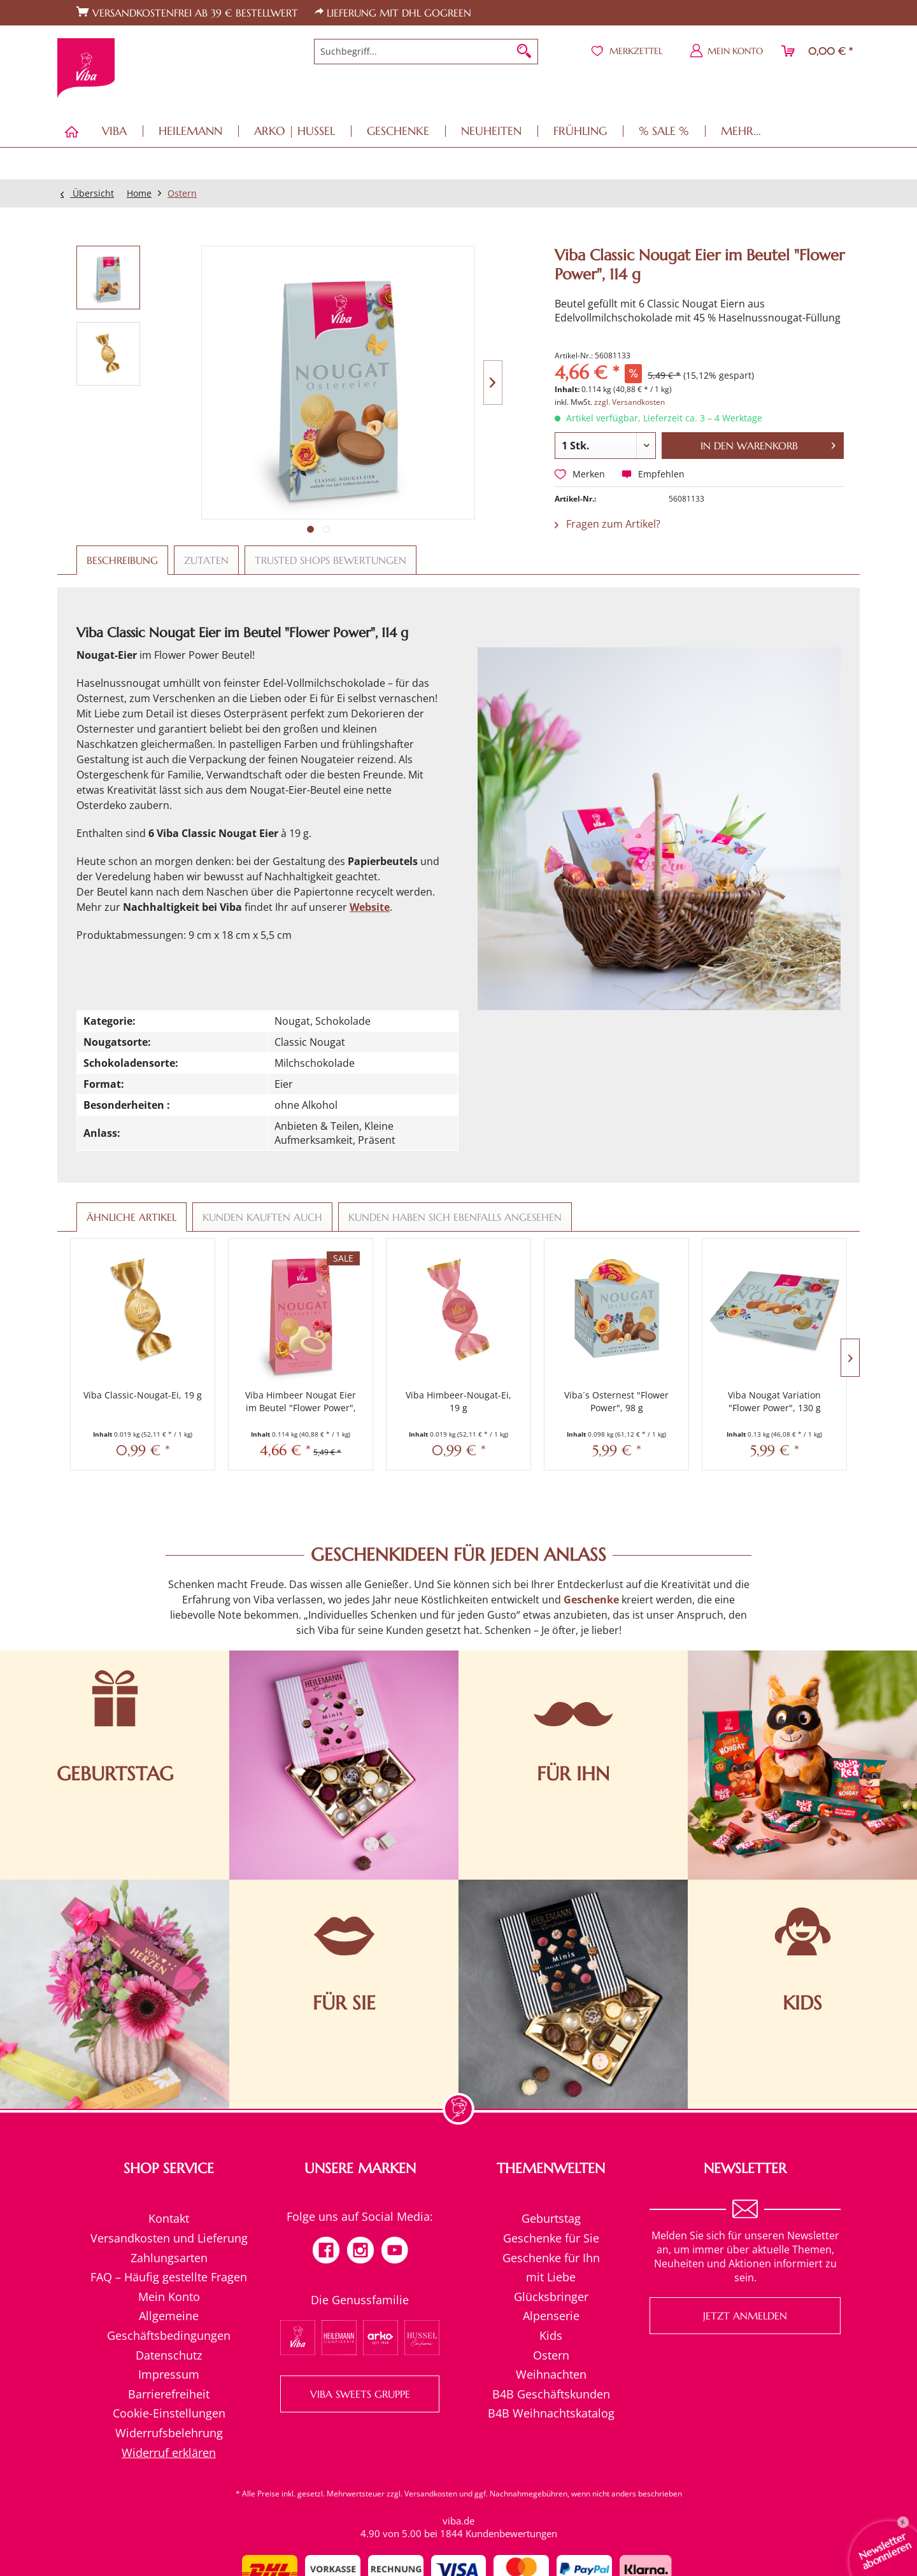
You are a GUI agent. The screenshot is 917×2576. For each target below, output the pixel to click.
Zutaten (206, 560)
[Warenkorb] (818, 51)
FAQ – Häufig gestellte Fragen (168, 2276)
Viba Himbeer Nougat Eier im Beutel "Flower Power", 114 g (300, 1401)
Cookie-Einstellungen (169, 2413)
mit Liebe (551, 2276)
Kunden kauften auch (262, 1217)
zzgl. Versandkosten (629, 402)
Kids (550, 2335)
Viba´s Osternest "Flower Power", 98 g (616, 1401)
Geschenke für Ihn (551, 2257)
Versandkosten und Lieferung (169, 2238)
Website (370, 907)
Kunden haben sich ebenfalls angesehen (455, 1217)
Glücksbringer (551, 2296)
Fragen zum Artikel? (607, 524)
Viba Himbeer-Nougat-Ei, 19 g (458, 1401)
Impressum (168, 2374)
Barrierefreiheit (169, 2394)
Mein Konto (169, 2296)
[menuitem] (426, 51)
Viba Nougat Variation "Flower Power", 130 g (774, 1401)
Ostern (551, 2355)
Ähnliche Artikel (131, 1217)
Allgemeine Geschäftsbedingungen (169, 2325)
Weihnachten (551, 2374)
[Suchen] (524, 51)
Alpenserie (551, 2315)
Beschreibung (122, 560)
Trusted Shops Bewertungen (330, 560)
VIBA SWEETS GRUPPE (360, 2394)
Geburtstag (551, 2218)
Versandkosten (430, 2493)
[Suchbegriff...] (426, 51)
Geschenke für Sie (551, 2238)
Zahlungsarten (169, 2257)
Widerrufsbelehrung (169, 2432)
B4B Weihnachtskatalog (551, 2413)
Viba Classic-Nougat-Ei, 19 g (142, 1395)
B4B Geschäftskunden (551, 2394)
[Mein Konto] (727, 51)
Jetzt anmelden (745, 2315)
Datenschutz (169, 2355)
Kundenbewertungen (511, 2533)
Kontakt (168, 2218)
